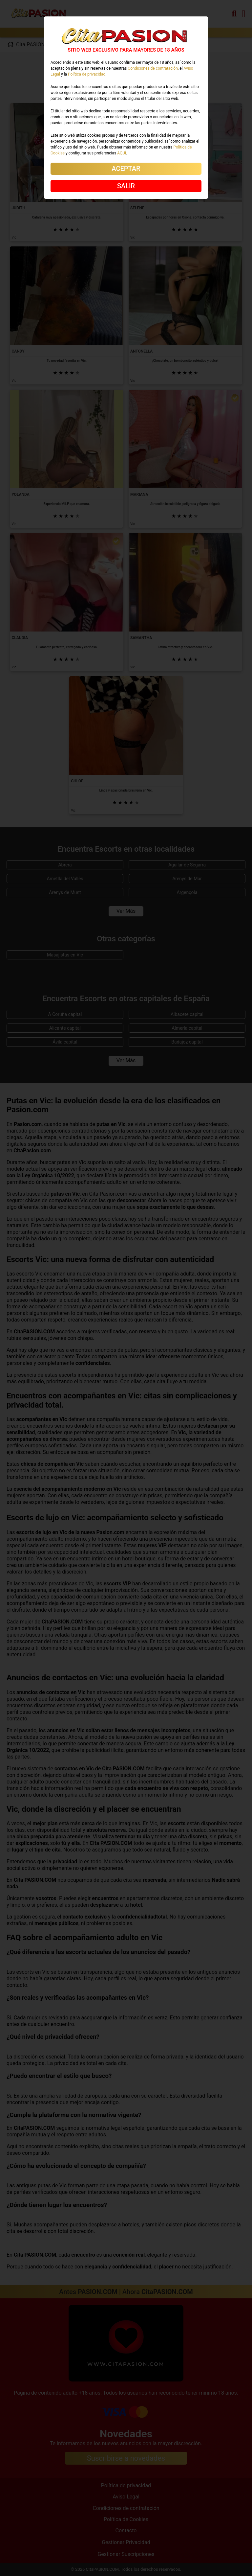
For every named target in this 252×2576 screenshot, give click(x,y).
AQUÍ (121, 153)
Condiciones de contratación (153, 68)
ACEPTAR (126, 168)
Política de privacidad (86, 74)
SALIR (126, 186)
